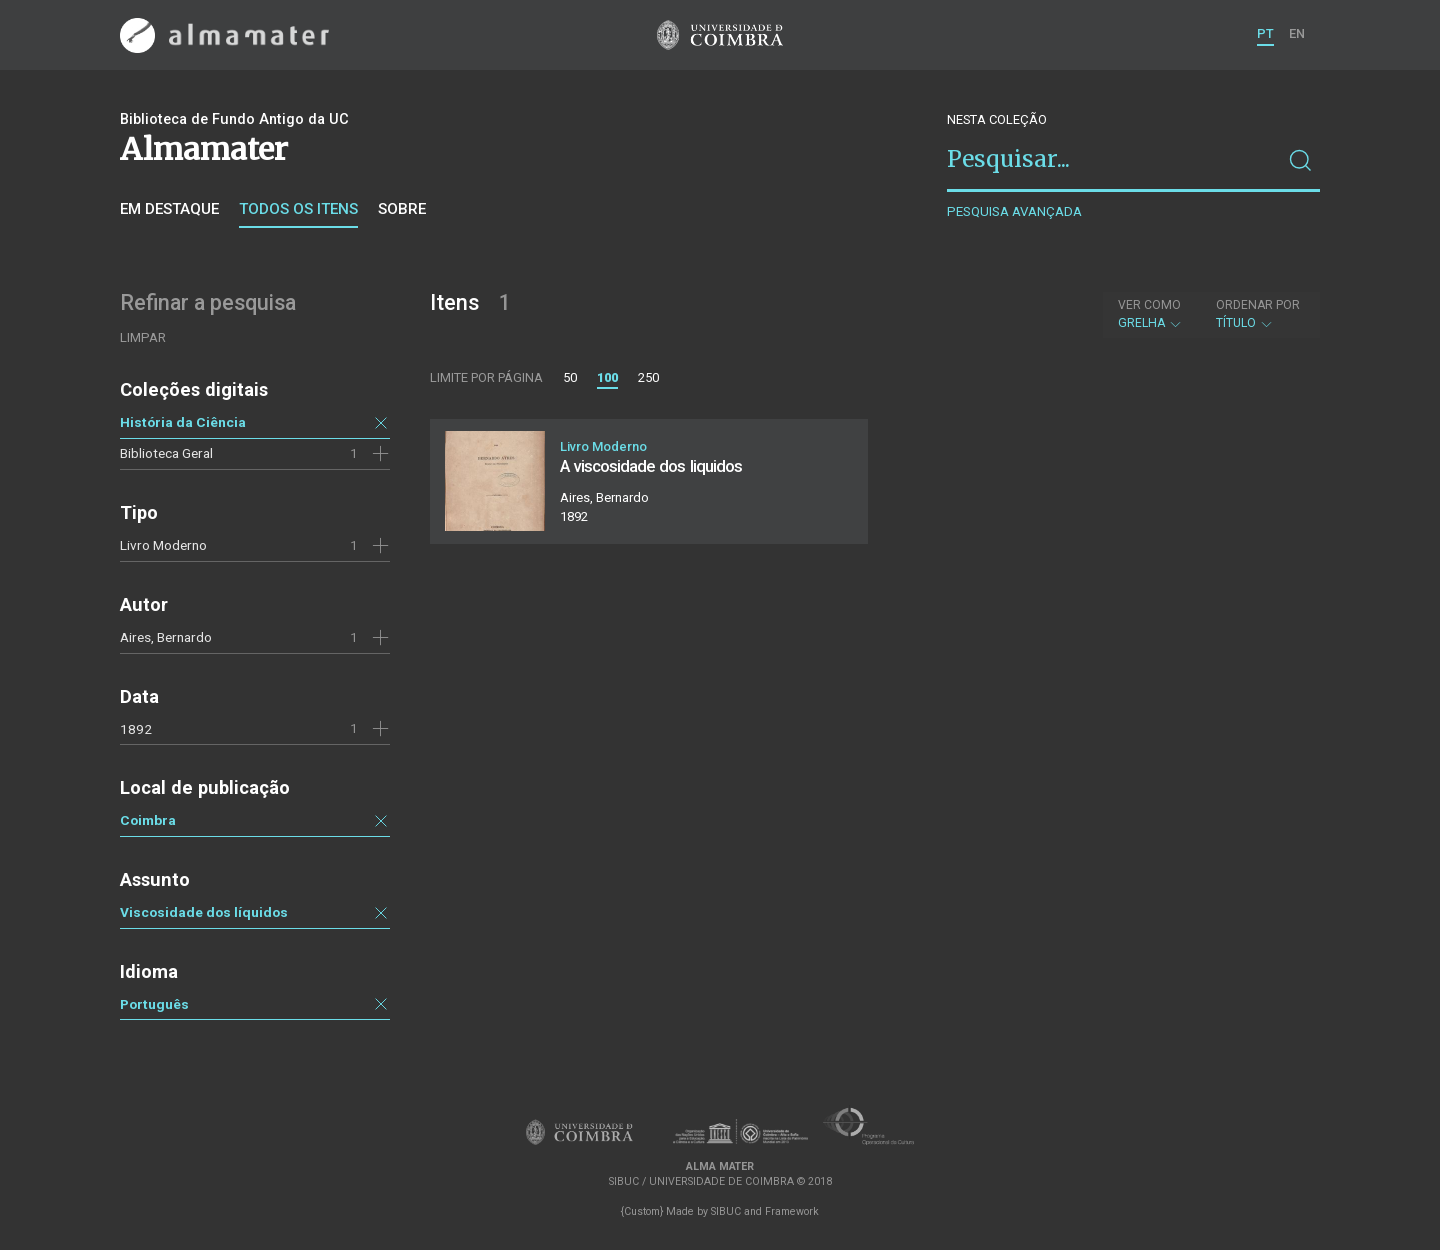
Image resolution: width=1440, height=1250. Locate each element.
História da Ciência (183, 422)
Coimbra (148, 820)
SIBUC (726, 1211)
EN (1297, 33)
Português (154, 1004)
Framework (792, 1211)
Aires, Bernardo (166, 637)
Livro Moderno (163, 545)
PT (1265, 33)
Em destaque (169, 209)
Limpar (143, 337)
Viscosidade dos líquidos (204, 912)
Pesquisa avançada (1014, 211)
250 (648, 377)
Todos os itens (298, 209)
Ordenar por (1258, 305)
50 (570, 377)
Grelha (1150, 314)
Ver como (1149, 305)
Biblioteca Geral (166, 453)
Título (1258, 314)
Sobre (402, 209)
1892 (136, 729)
